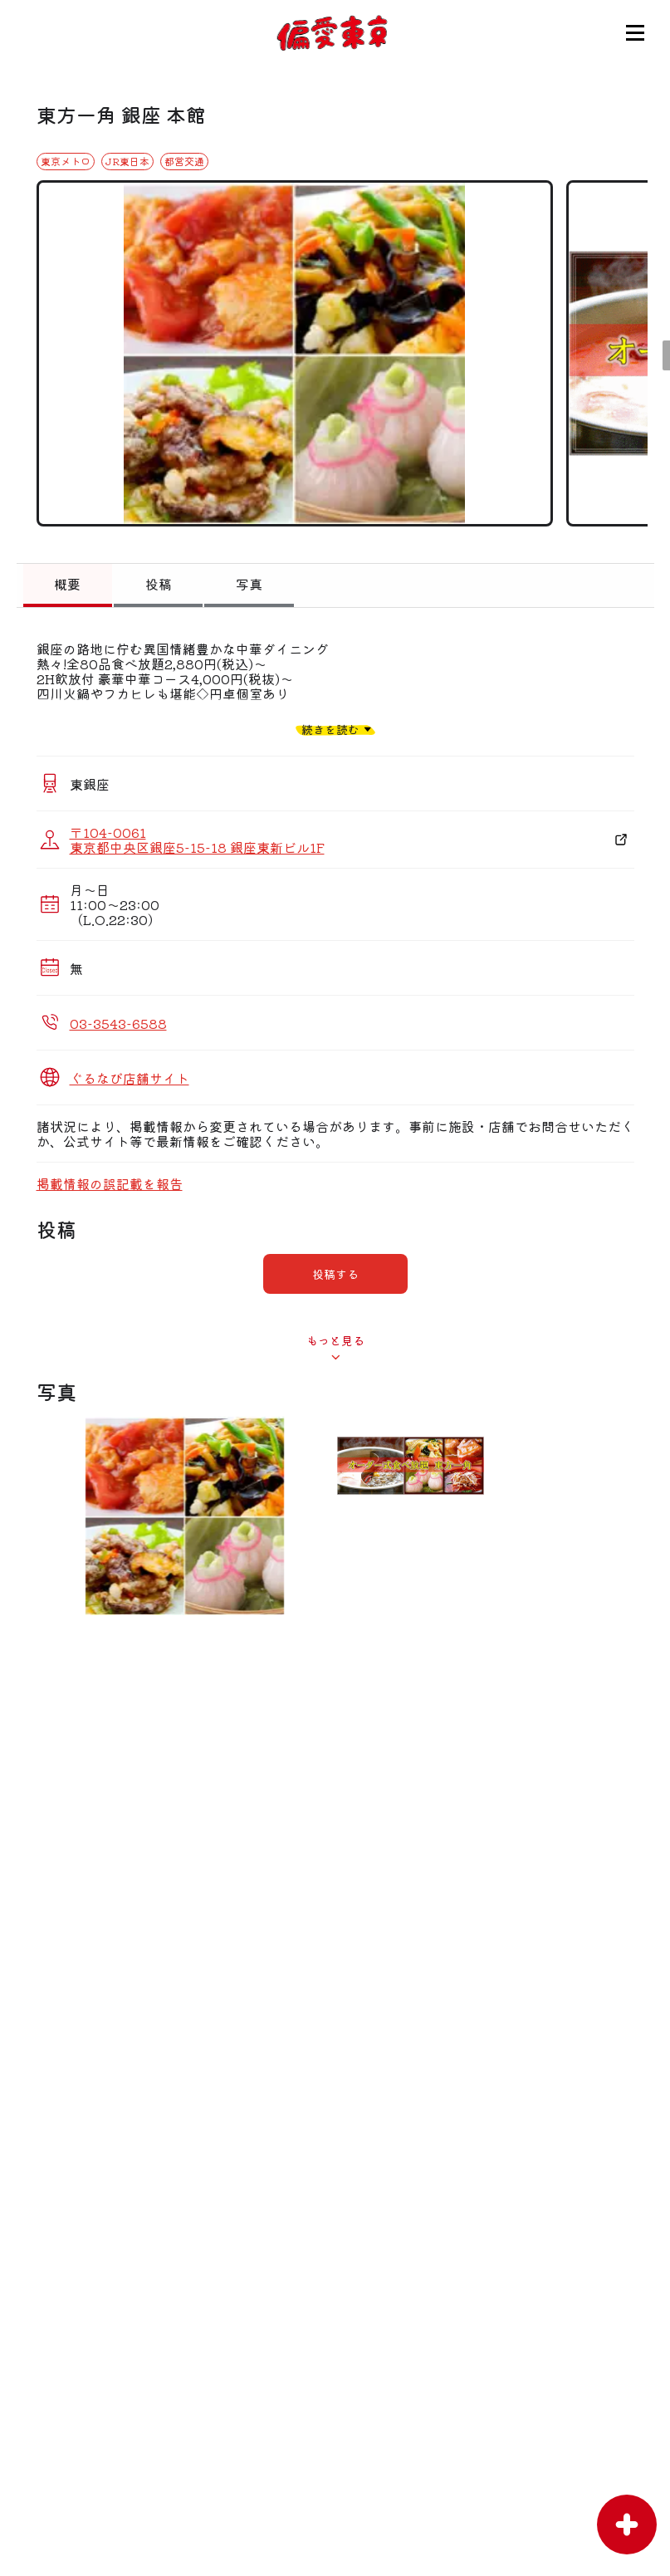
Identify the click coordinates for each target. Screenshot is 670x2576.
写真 (249, 584)
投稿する (335, 1274)
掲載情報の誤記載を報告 (110, 1183)
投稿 (158, 584)
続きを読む (330, 729)
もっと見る (335, 1340)
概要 (67, 584)
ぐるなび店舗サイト (129, 1078)
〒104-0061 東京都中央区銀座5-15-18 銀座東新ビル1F (197, 839)
